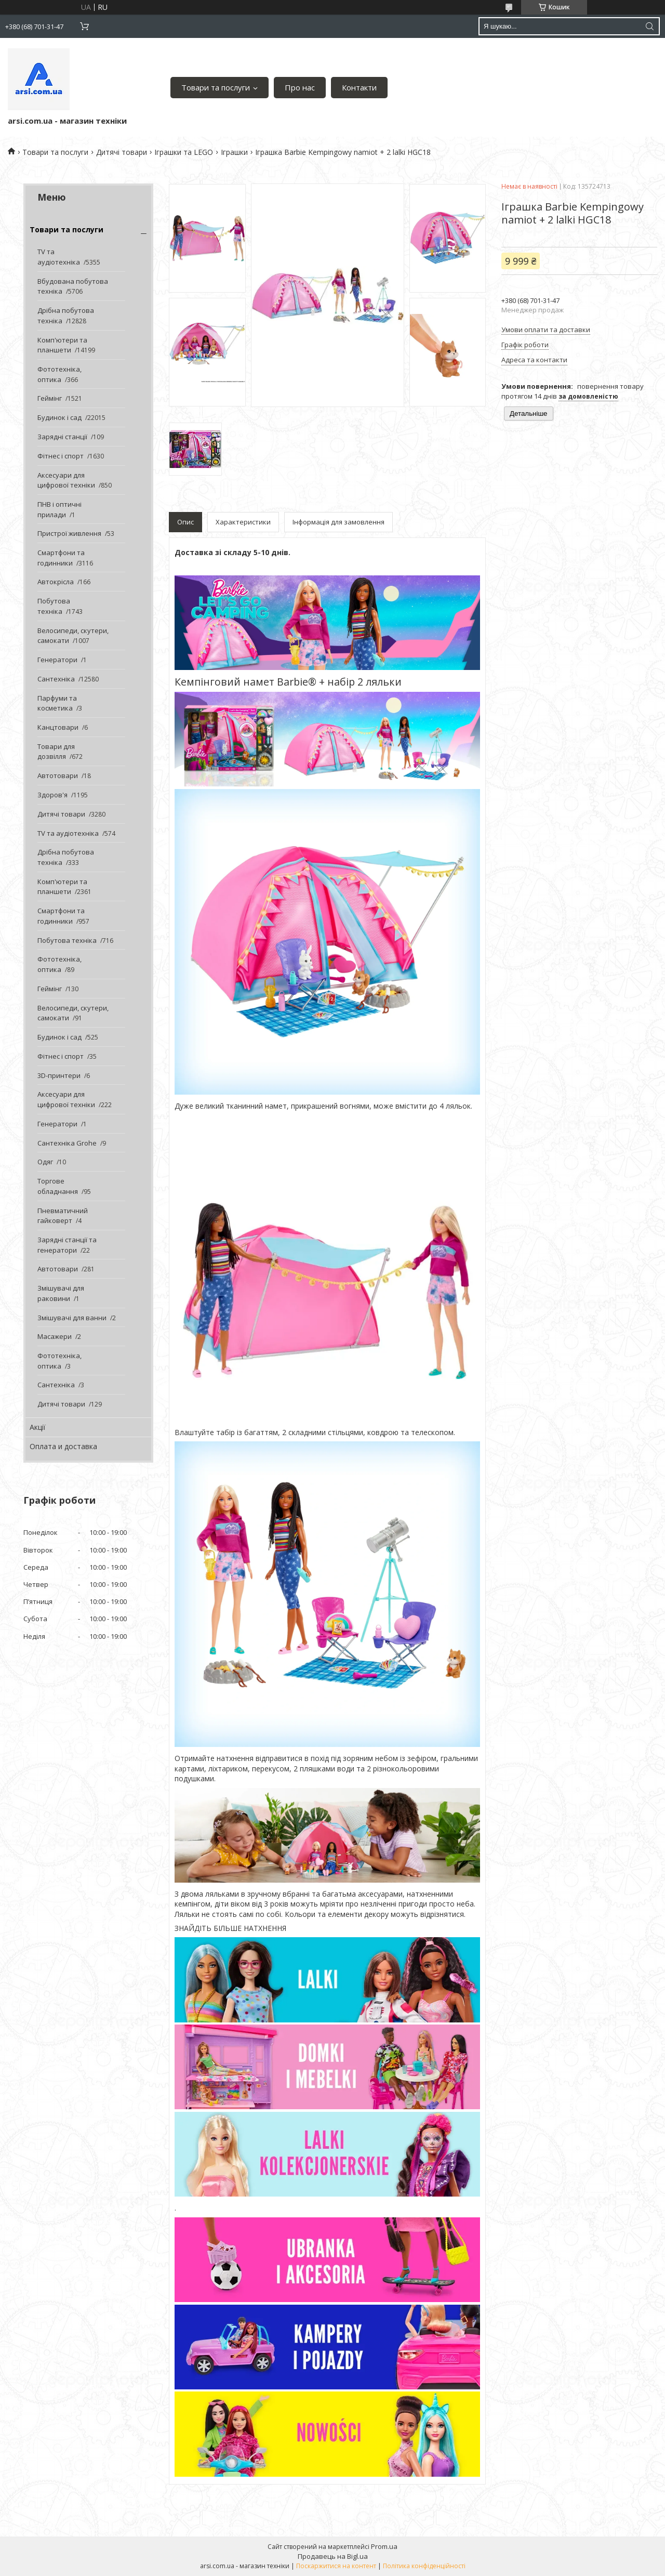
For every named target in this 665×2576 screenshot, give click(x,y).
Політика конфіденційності (424, 2565)
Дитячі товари (121, 152)
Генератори (57, 659)
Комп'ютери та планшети (62, 345)
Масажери (54, 1336)
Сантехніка (56, 679)
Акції (38, 1427)
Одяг (45, 1161)
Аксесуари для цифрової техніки (66, 480)
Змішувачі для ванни (72, 1317)
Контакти (359, 87)
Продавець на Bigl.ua (333, 2556)
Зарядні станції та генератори (67, 1245)
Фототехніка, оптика (59, 374)
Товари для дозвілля (56, 751)
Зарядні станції (62, 436)
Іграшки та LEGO (183, 152)
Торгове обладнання (57, 1186)
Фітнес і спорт (60, 456)
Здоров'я (52, 794)
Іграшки (234, 152)
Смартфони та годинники (61, 558)
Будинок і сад (59, 417)
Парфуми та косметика (57, 703)
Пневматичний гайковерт (62, 1216)
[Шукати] (649, 26)
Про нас (300, 87)
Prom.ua (384, 2546)
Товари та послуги (215, 87)
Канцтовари (57, 727)
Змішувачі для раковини (60, 1293)
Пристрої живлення (69, 533)
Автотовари (57, 775)
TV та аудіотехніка (58, 257)
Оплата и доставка (63, 1446)
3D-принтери (59, 1075)
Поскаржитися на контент (336, 2565)
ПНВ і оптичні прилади (59, 509)
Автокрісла (55, 581)
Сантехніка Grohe (67, 1143)
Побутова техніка (53, 606)
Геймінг (49, 398)
